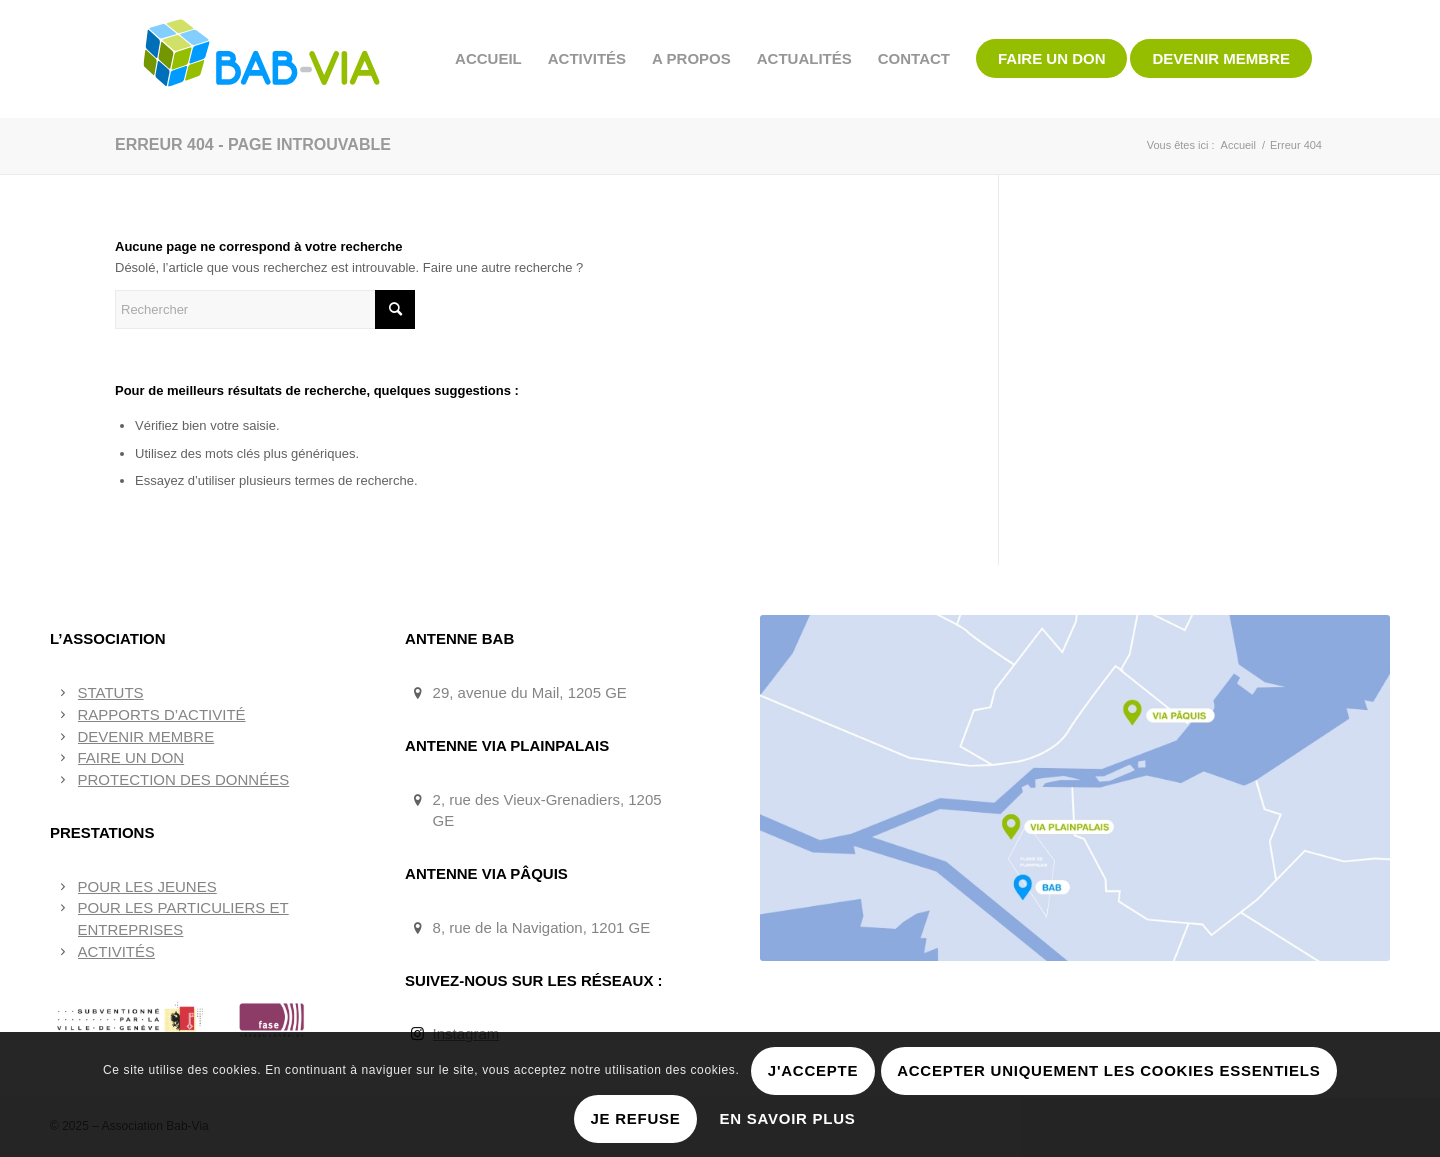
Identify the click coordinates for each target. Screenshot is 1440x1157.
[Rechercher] (265, 309)
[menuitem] (488, 59)
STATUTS (111, 692)
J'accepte (813, 1070)
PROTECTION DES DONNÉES (184, 779)
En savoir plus (788, 1118)
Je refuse (635, 1118)
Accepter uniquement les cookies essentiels (1108, 1070)
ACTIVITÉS (117, 951)
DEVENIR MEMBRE (146, 736)
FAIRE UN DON (131, 757)
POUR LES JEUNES (147, 886)
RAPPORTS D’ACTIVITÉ (162, 714)
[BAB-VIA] (262, 59)
